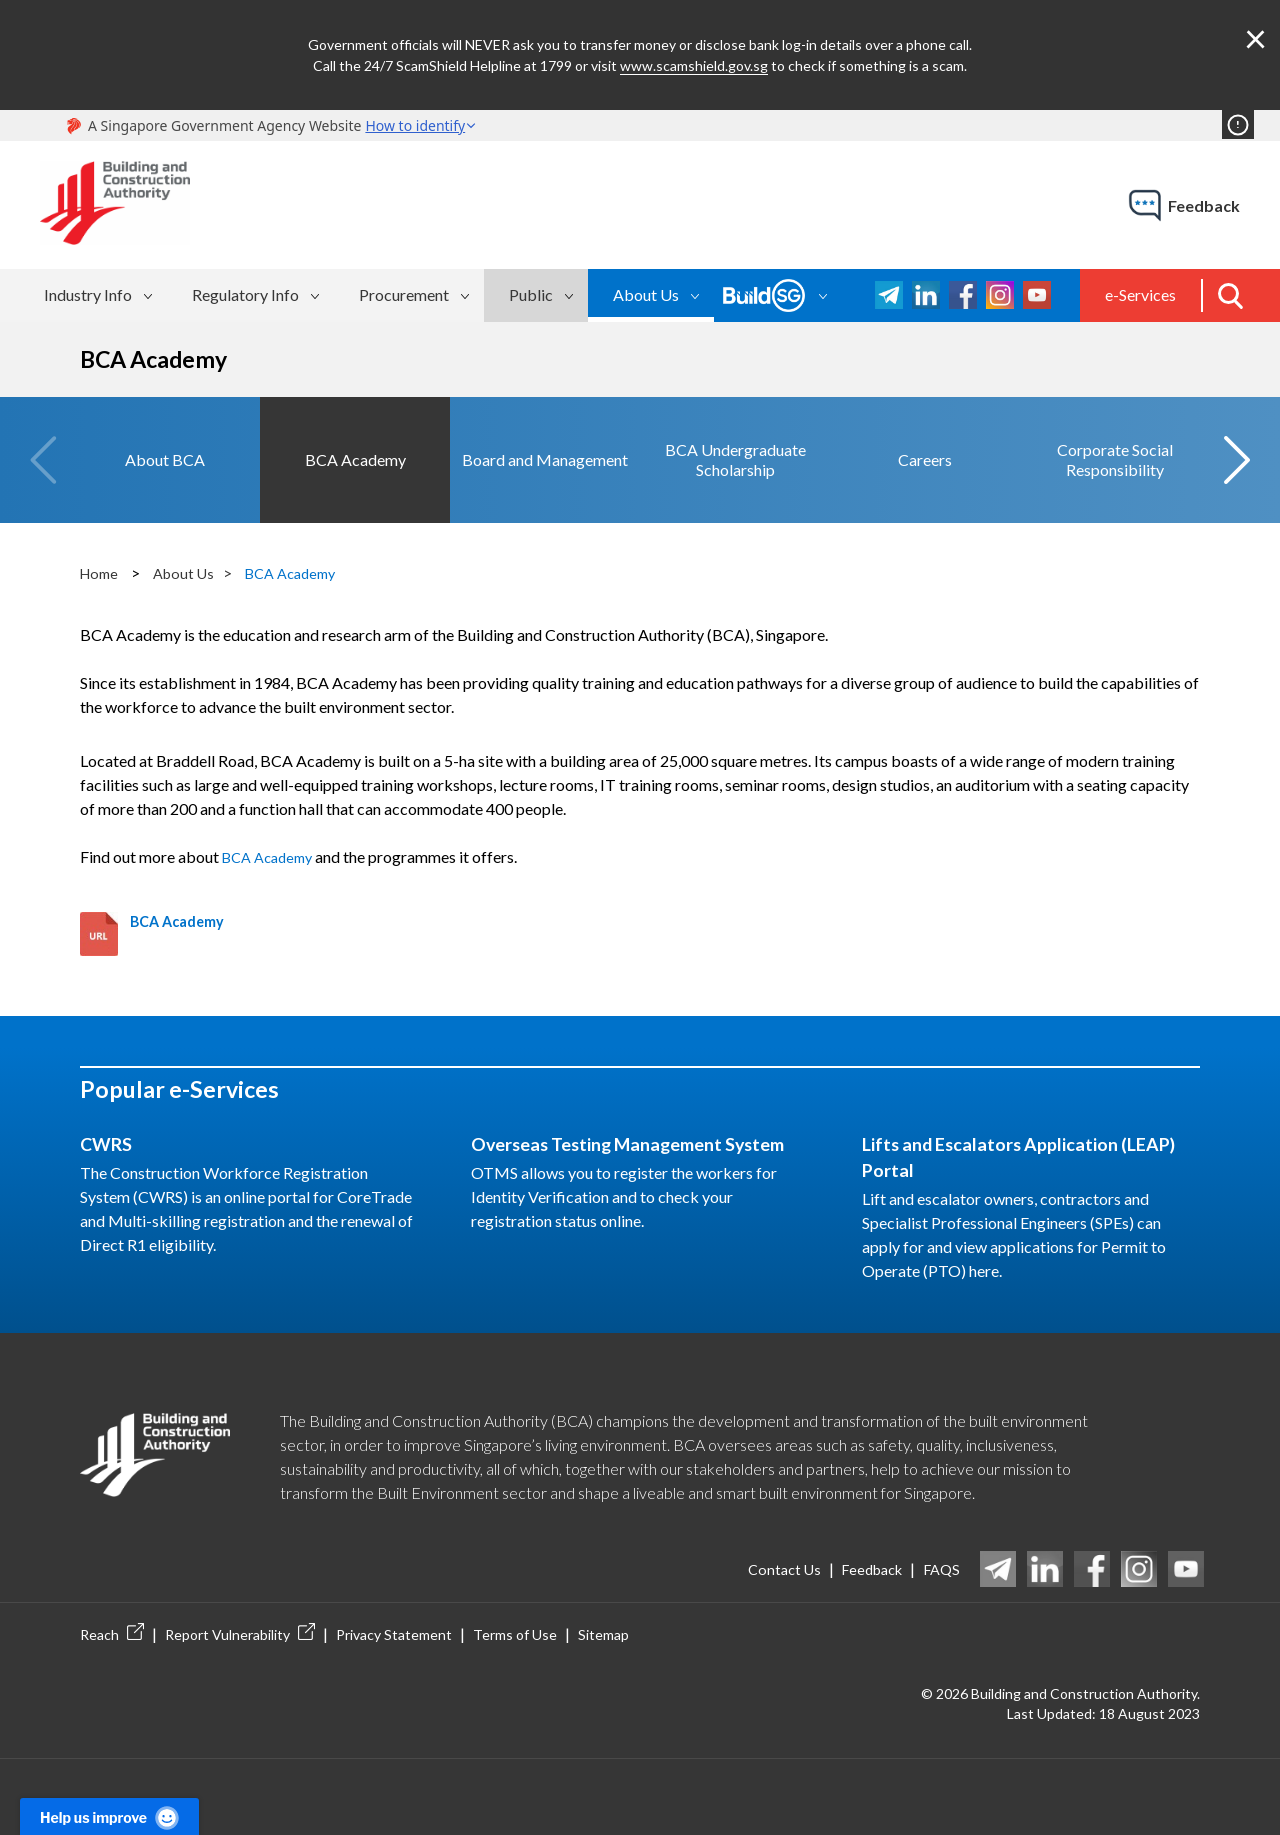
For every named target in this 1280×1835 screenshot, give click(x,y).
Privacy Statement (394, 1609)
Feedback (858, 1543)
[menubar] (311, 295)
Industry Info (88, 294)
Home (101, 546)
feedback (1204, 205)
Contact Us (758, 1543)
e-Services (1140, 294)
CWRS (110, 1118)
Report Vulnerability (240, 1609)
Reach (112, 1609)
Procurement (404, 294)
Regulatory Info (245, 294)
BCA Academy (305, 546)
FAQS (939, 1543)
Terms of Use (515, 1609)
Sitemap (603, 1609)
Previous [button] (43, 447)
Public (531, 294)
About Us (646, 294)
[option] (165, 447)
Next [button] (1236, 447)
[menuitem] (101, 295)
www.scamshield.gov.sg (694, 65)
